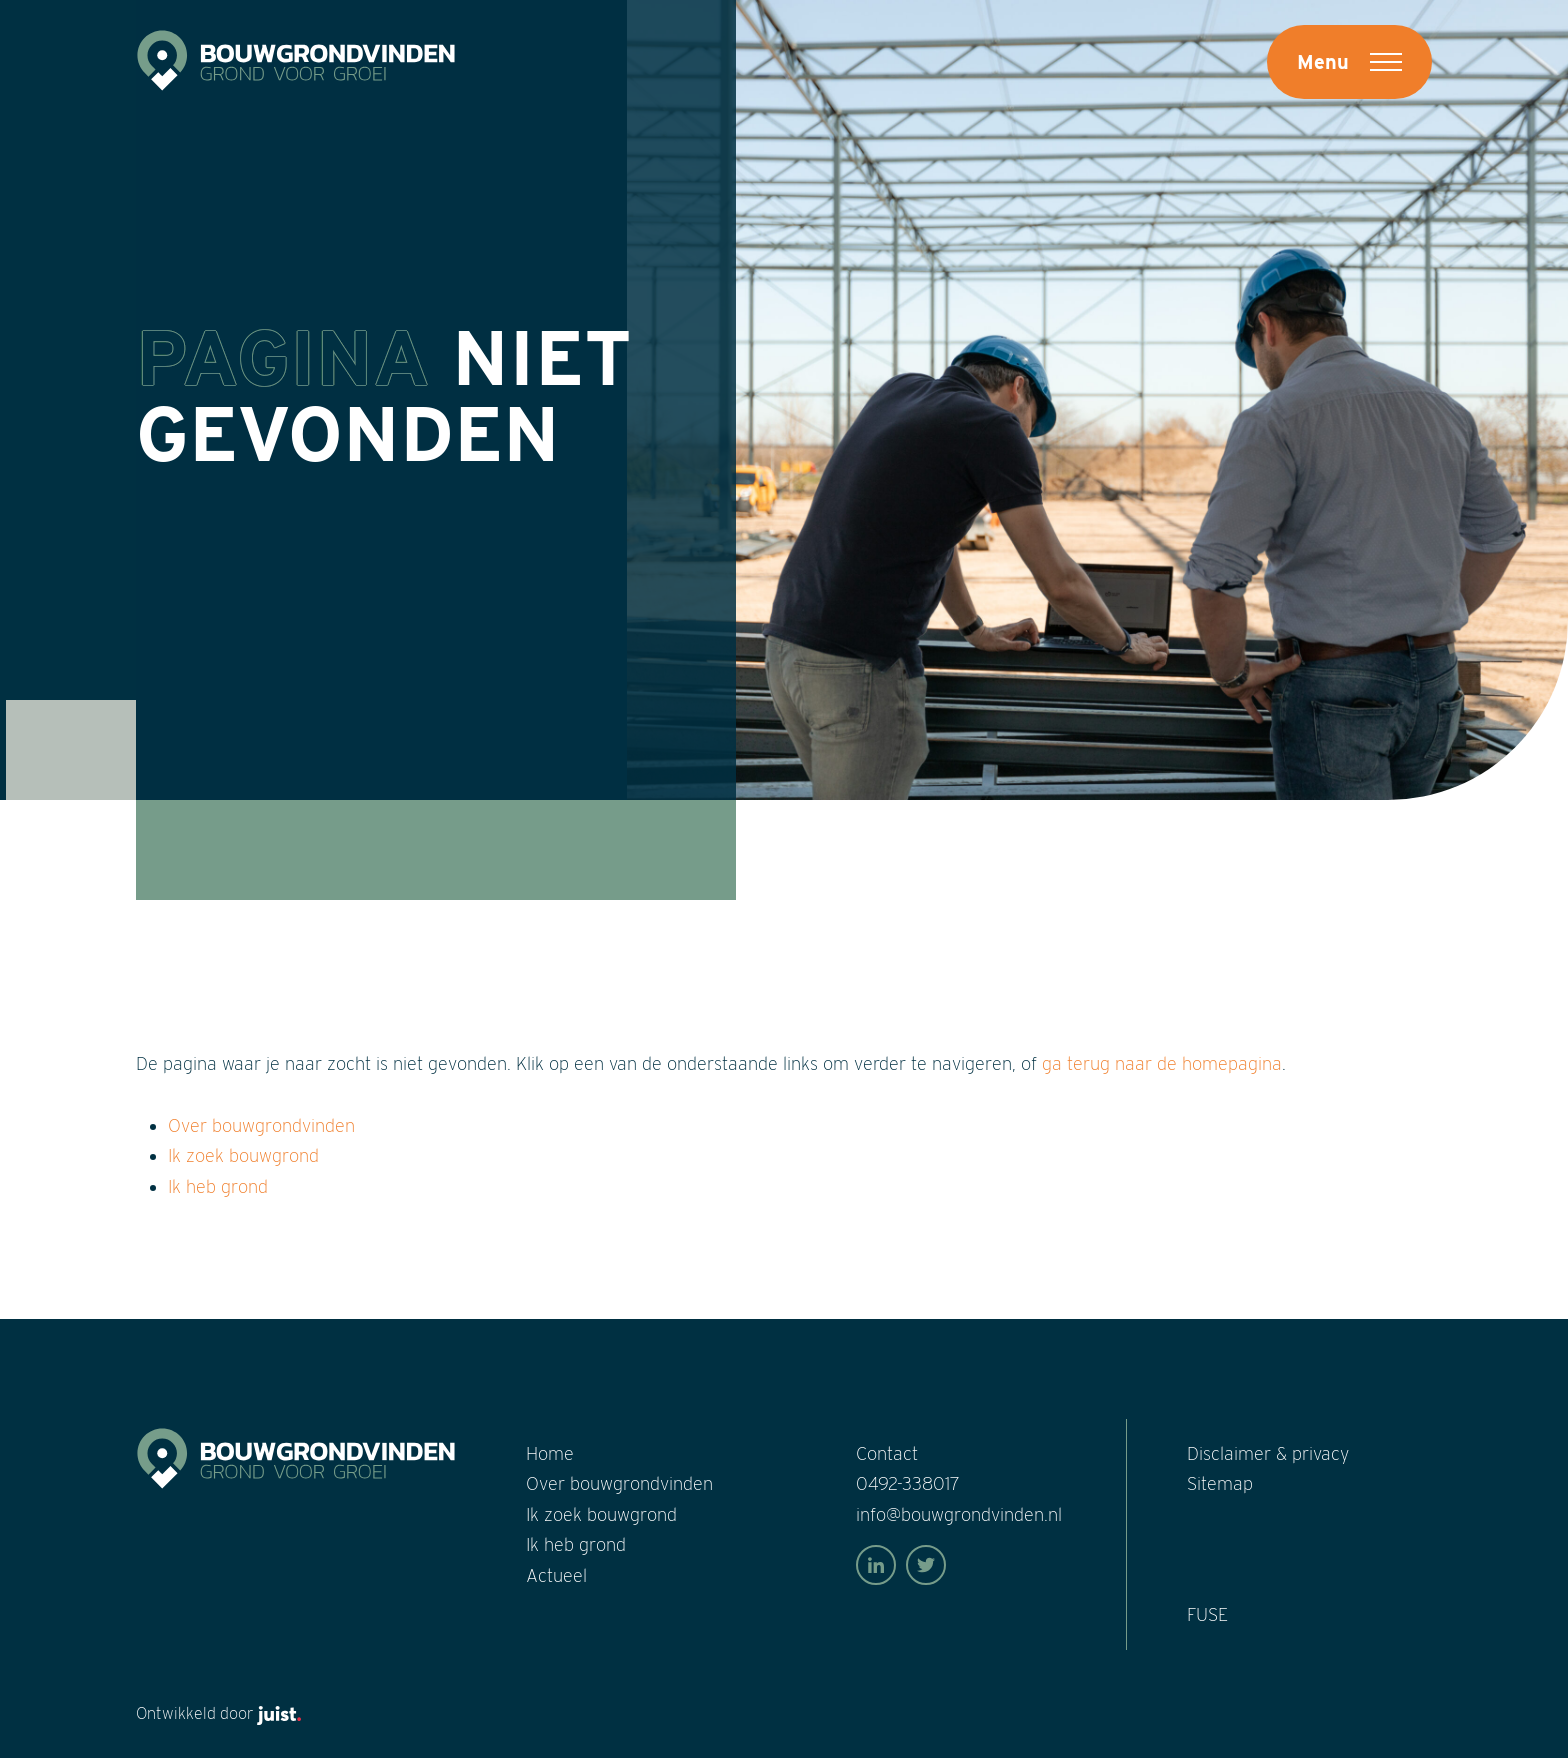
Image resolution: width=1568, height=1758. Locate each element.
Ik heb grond (218, 1186)
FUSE (1207, 1614)
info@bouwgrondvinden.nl (959, 1514)
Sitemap (1220, 1483)
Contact (887, 1453)
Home (550, 1453)
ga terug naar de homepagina (1162, 1063)
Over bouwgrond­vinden (619, 1483)
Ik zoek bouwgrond (243, 1155)
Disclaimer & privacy (1268, 1453)
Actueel (556, 1575)
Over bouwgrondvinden (261, 1125)
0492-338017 (908, 1483)
